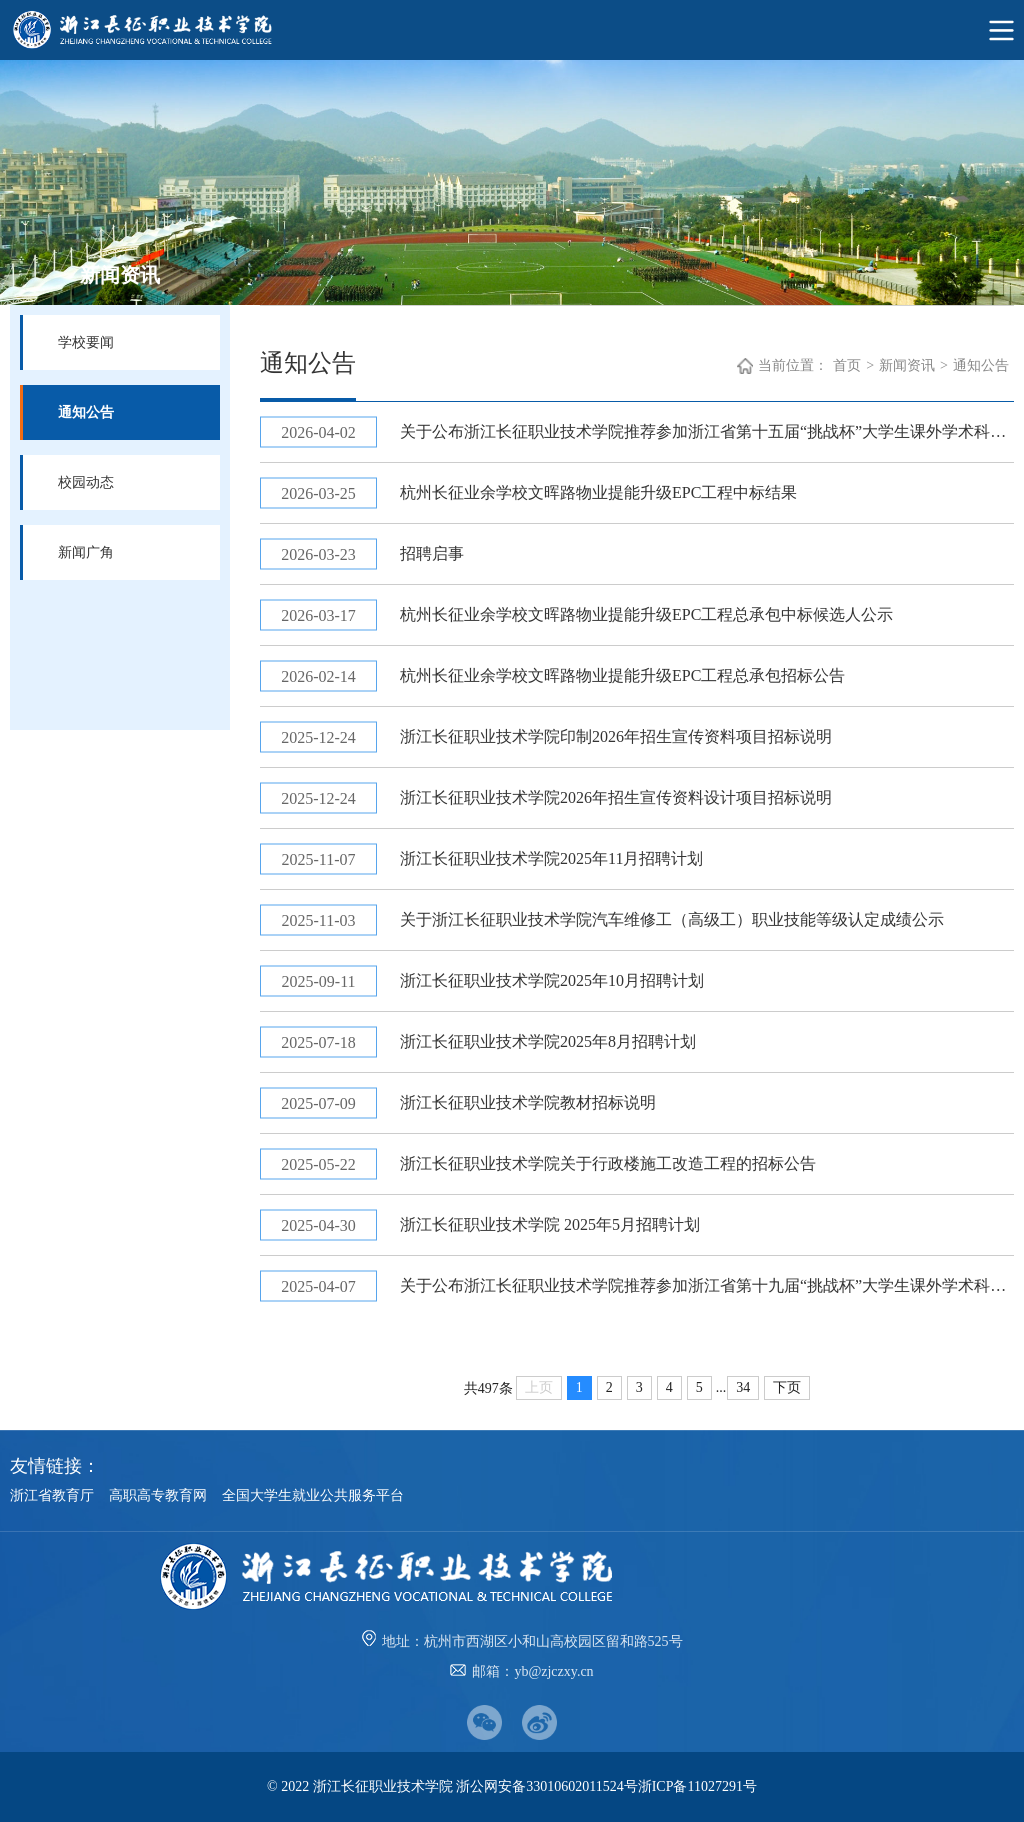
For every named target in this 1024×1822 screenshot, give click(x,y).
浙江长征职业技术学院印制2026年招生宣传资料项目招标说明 (616, 736)
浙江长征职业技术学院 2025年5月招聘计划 (550, 1224)
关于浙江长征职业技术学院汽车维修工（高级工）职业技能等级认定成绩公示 (672, 919)
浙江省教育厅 (52, 1495)
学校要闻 (86, 342)
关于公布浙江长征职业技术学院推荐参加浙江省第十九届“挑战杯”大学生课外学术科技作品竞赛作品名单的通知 (707, 1285)
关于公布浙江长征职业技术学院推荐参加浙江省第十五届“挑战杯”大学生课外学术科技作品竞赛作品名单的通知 (707, 431)
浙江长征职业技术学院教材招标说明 (528, 1102)
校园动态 (86, 482)
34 (743, 1387)
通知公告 (86, 412)
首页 (847, 365)
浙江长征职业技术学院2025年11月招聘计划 (551, 858)
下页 (787, 1387)
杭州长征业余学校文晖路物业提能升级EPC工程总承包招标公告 (622, 675)
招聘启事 (432, 553)
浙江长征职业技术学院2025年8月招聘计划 (548, 1041)
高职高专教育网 (158, 1495)
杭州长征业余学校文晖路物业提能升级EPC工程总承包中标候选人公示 (646, 614)
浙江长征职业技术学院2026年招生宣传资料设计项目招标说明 (616, 797)
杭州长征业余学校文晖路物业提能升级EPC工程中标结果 (598, 492)
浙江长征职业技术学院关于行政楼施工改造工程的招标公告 (608, 1163)
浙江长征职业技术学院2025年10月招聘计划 (552, 980)
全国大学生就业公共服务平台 (313, 1495)
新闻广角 (86, 552)
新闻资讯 (907, 365)
